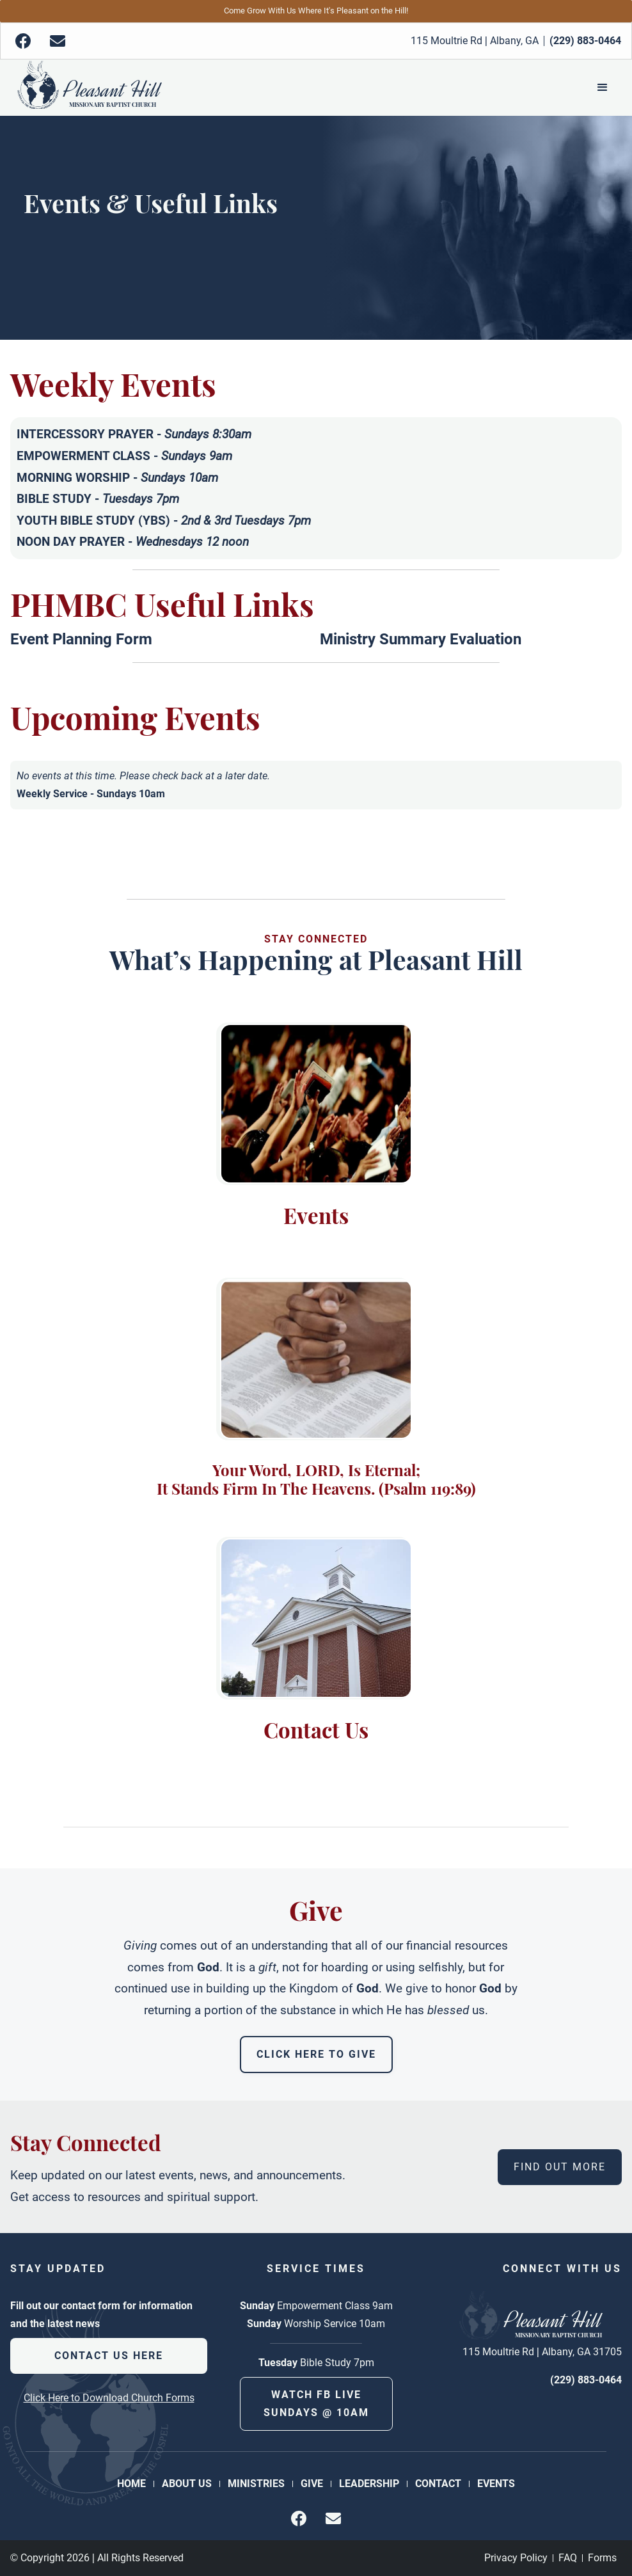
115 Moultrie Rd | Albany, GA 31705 (542, 2352)
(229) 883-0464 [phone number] (586, 2380)
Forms (602, 2558)
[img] (23, 41)
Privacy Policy (516, 2558)
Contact (438, 2483)
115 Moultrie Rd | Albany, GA (475, 41)
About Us (187, 2483)
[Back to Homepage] (89, 88)
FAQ (567, 2558)
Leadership (369, 2483)
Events (496, 2483)
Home (131, 2483)
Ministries (256, 2483)
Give (312, 2483)
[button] (602, 87)
